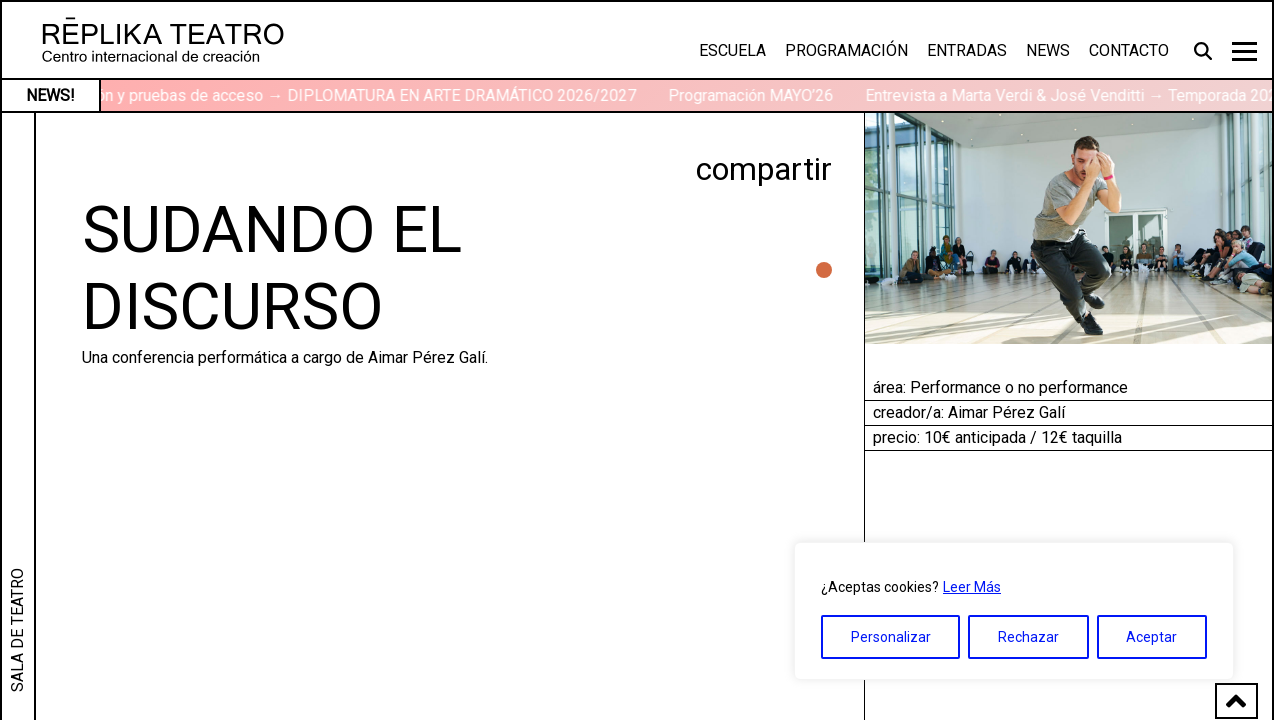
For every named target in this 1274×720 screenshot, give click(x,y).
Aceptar (1151, 637)
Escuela (732, 50)
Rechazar (1028, 637)
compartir (764, 169)
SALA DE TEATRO (17, 630)
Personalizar (891, 637)
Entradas (967, 50)
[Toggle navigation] (1244, 51)
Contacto (1129, 50)
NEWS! (50, 95)
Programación (846, 50)
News (1048, 50)
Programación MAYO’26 (763, 95)
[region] (1014, 611)
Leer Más (972, 587)
